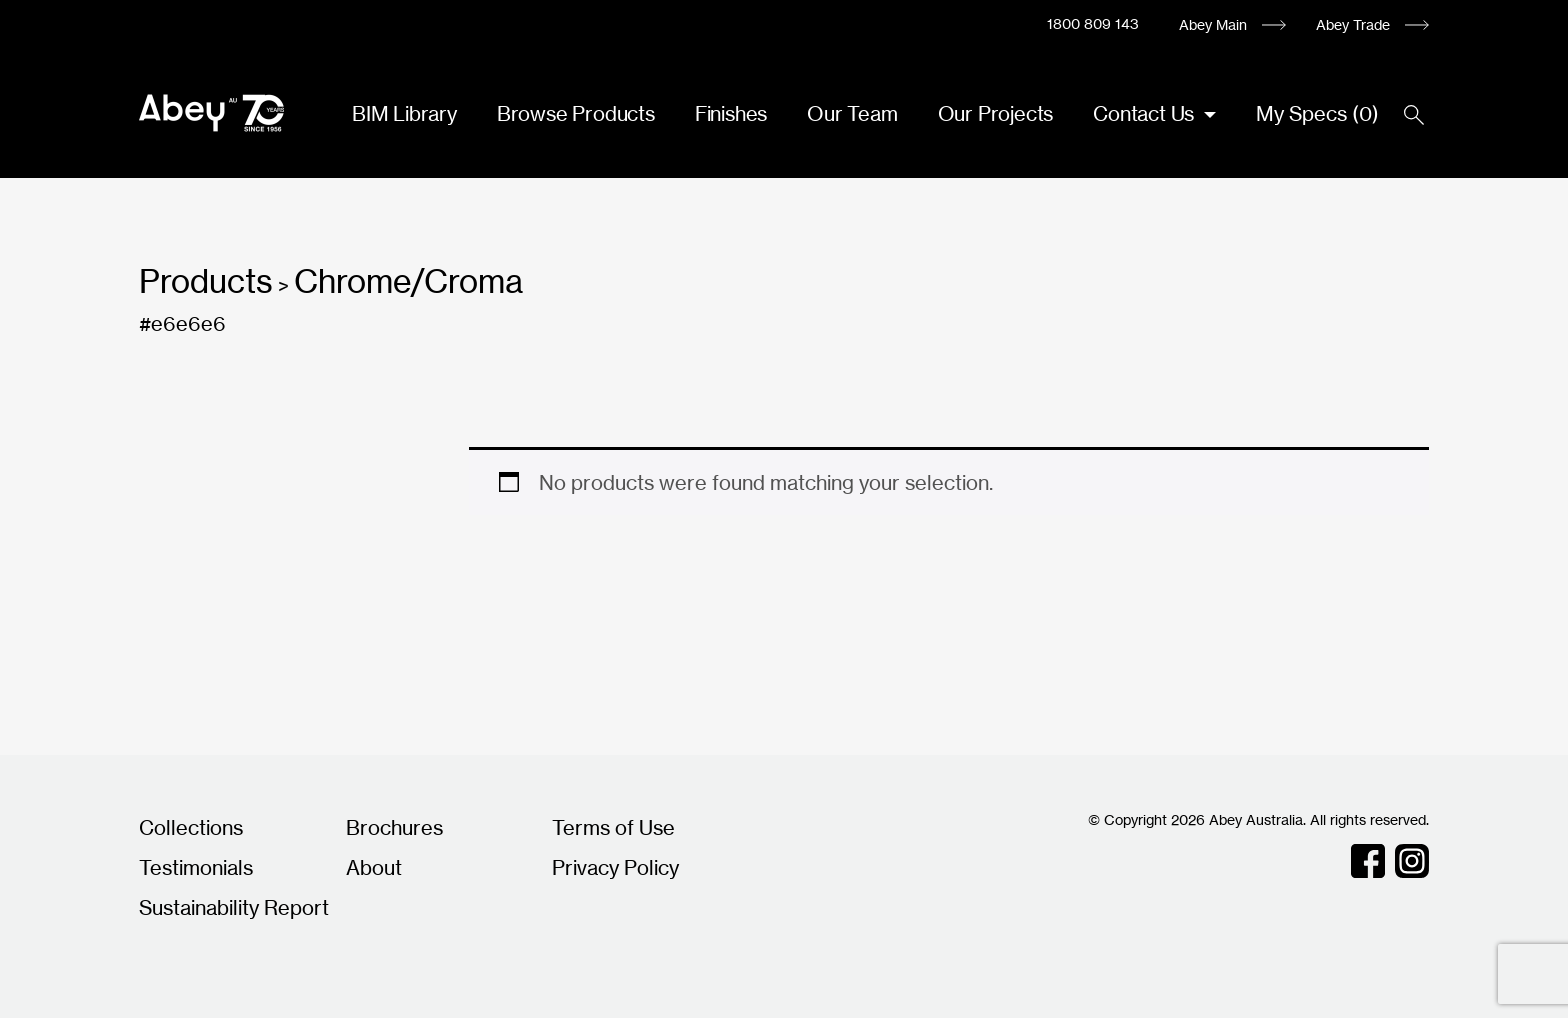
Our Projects (996, 113)
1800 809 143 (1093, 23)
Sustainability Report (234, 907)
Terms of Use (613, 827)
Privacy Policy (615, 867)
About (374, 867)
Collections (191, 827)
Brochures (394, 827)
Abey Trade (1353, 24)
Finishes (731, 113)
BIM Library (404, 113)
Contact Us (1146, 113)
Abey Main (1213, 24)
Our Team (852, 113)
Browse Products (576, 113)
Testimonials (196, 867)
